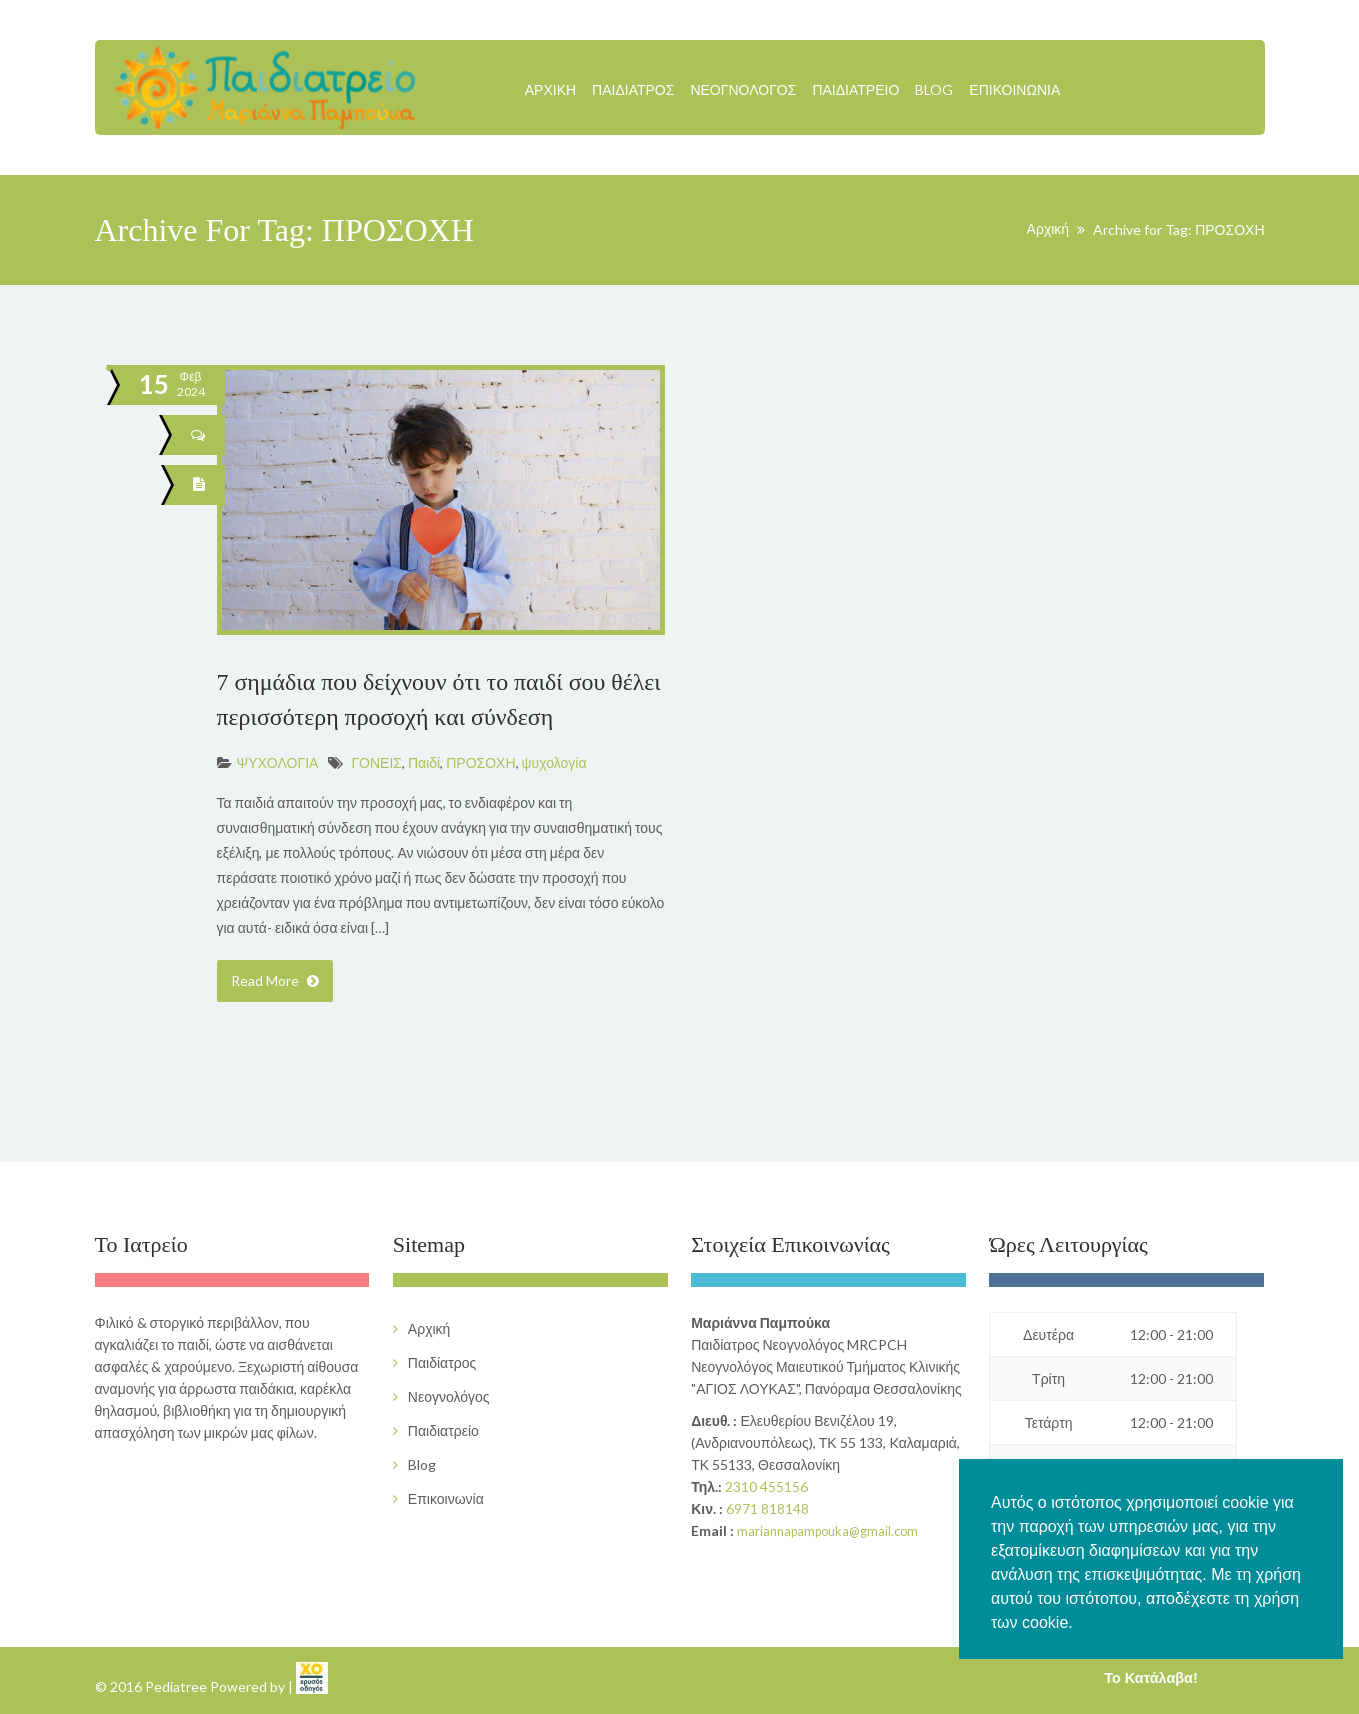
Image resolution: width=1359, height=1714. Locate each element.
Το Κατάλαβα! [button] (1150, 1678)
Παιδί (424, 762)
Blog (934, 89)
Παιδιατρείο (855, 89)
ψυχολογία (554, 762)
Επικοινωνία (1014, 89)
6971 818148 (767, 1508)
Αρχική (550, 89)
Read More (275, 980)
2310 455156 (766, 1486)
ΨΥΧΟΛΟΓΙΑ (278, 762)
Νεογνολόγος (743, 89)
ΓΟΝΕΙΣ (376, 762)
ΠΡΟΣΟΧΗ (480, 762)
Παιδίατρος (633, 89)
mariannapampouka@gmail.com (827, 1531)
